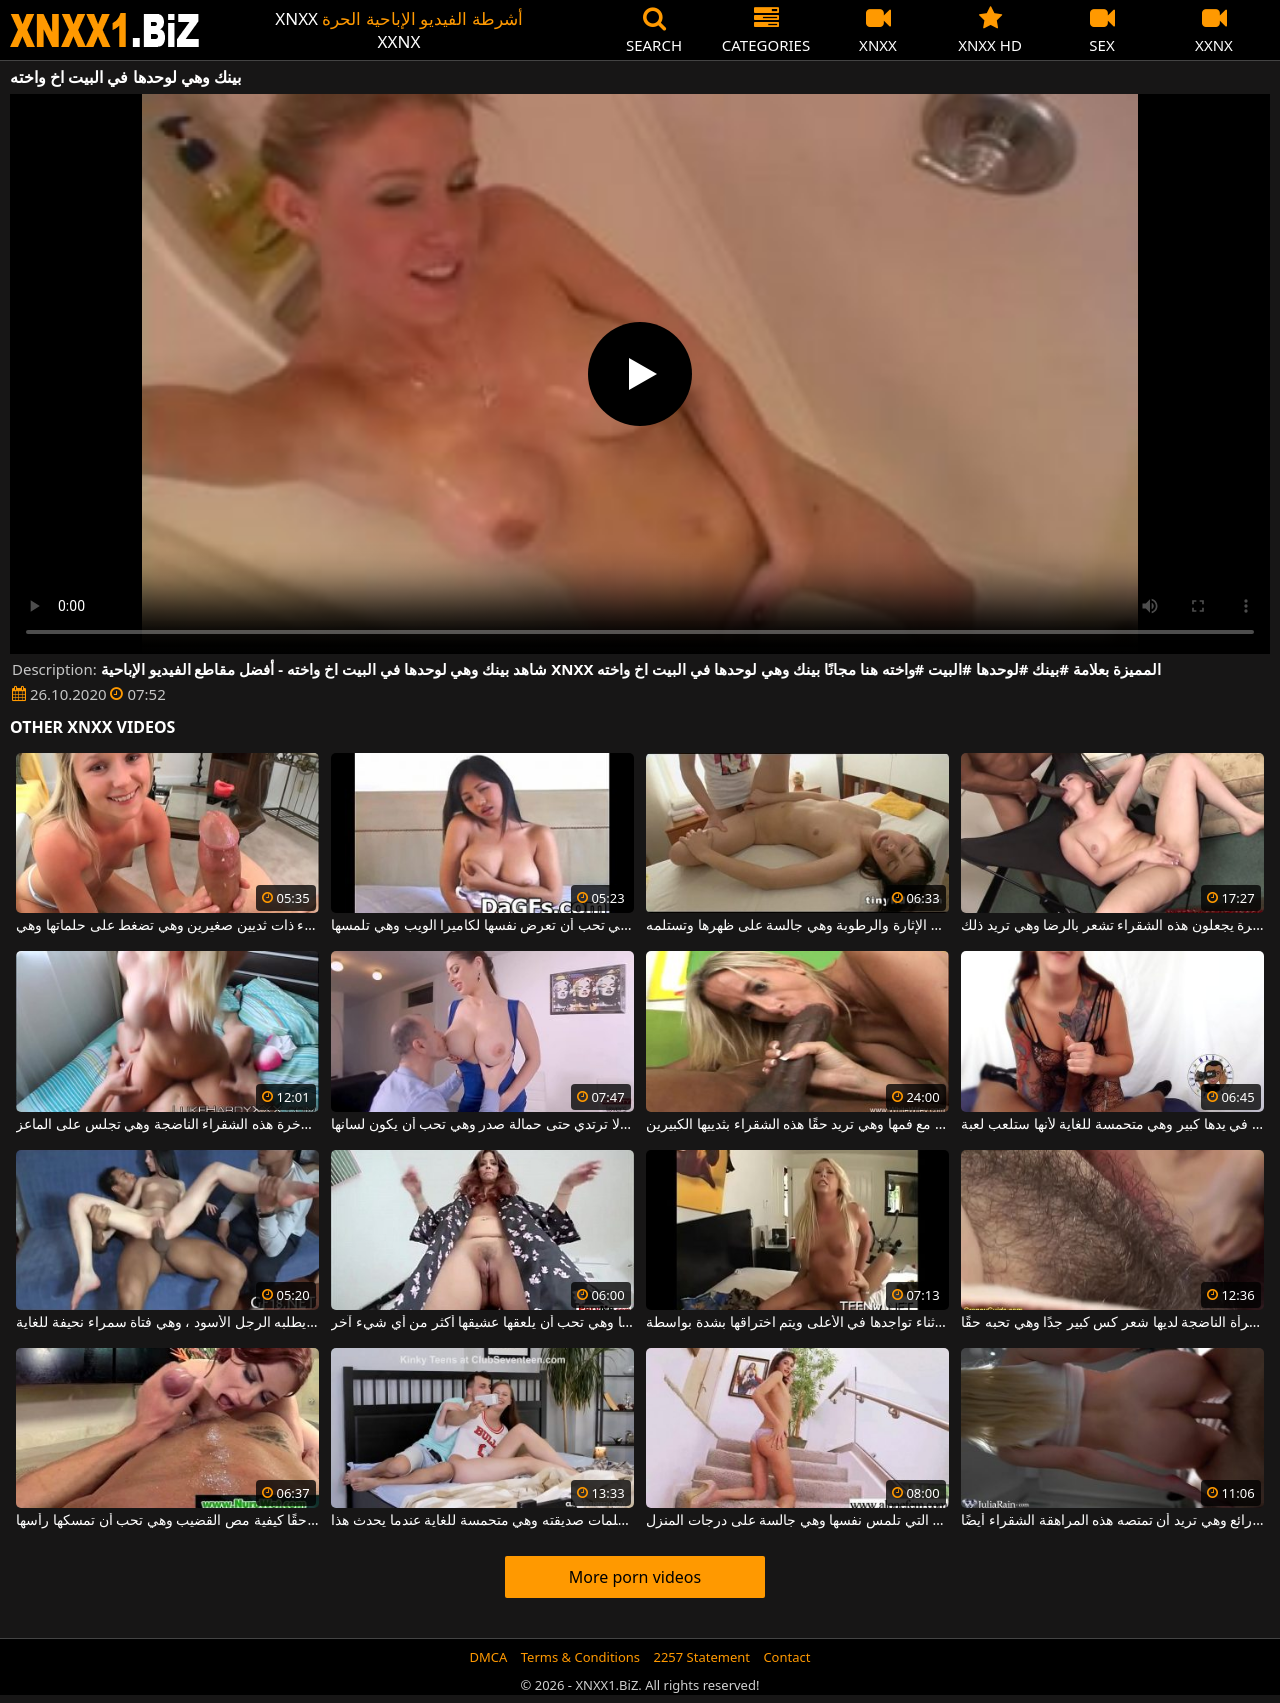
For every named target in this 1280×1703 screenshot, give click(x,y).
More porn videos (635, 1577)
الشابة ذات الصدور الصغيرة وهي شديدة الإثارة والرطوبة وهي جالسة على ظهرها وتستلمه (797, 926)
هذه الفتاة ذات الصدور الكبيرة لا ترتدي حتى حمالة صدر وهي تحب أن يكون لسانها (482, 1125)
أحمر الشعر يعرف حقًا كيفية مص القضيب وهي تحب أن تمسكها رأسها (167, 1521)
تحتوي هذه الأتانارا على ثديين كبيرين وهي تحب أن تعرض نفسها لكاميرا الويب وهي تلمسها (482, 926)
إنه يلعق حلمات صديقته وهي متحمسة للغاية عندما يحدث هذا (482, 1521)
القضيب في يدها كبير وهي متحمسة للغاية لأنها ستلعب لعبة (1112, 1125)
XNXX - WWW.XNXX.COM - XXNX (105, 30)
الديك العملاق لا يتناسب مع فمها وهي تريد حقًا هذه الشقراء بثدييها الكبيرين (797, 1125)
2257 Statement (701, 1657)
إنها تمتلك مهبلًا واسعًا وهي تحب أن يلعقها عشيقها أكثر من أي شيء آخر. (482, 1323)
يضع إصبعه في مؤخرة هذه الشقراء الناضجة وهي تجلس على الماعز (167, 1125)
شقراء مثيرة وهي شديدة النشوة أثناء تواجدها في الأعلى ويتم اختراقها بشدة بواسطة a (797, 1323)
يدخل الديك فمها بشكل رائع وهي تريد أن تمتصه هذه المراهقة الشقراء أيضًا (1112, 1521)
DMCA (489, 1657)
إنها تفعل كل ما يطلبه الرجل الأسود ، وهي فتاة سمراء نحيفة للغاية (167, 1323)
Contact (786, 1657)
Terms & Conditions (580, 1657)
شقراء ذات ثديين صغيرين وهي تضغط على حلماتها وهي (167, 926)
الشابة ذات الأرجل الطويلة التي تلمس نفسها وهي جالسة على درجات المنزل (797, 1521)
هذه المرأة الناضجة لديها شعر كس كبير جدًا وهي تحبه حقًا (1112, 1323)
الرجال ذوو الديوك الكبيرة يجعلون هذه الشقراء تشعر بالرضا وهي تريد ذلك (1112, 926)
